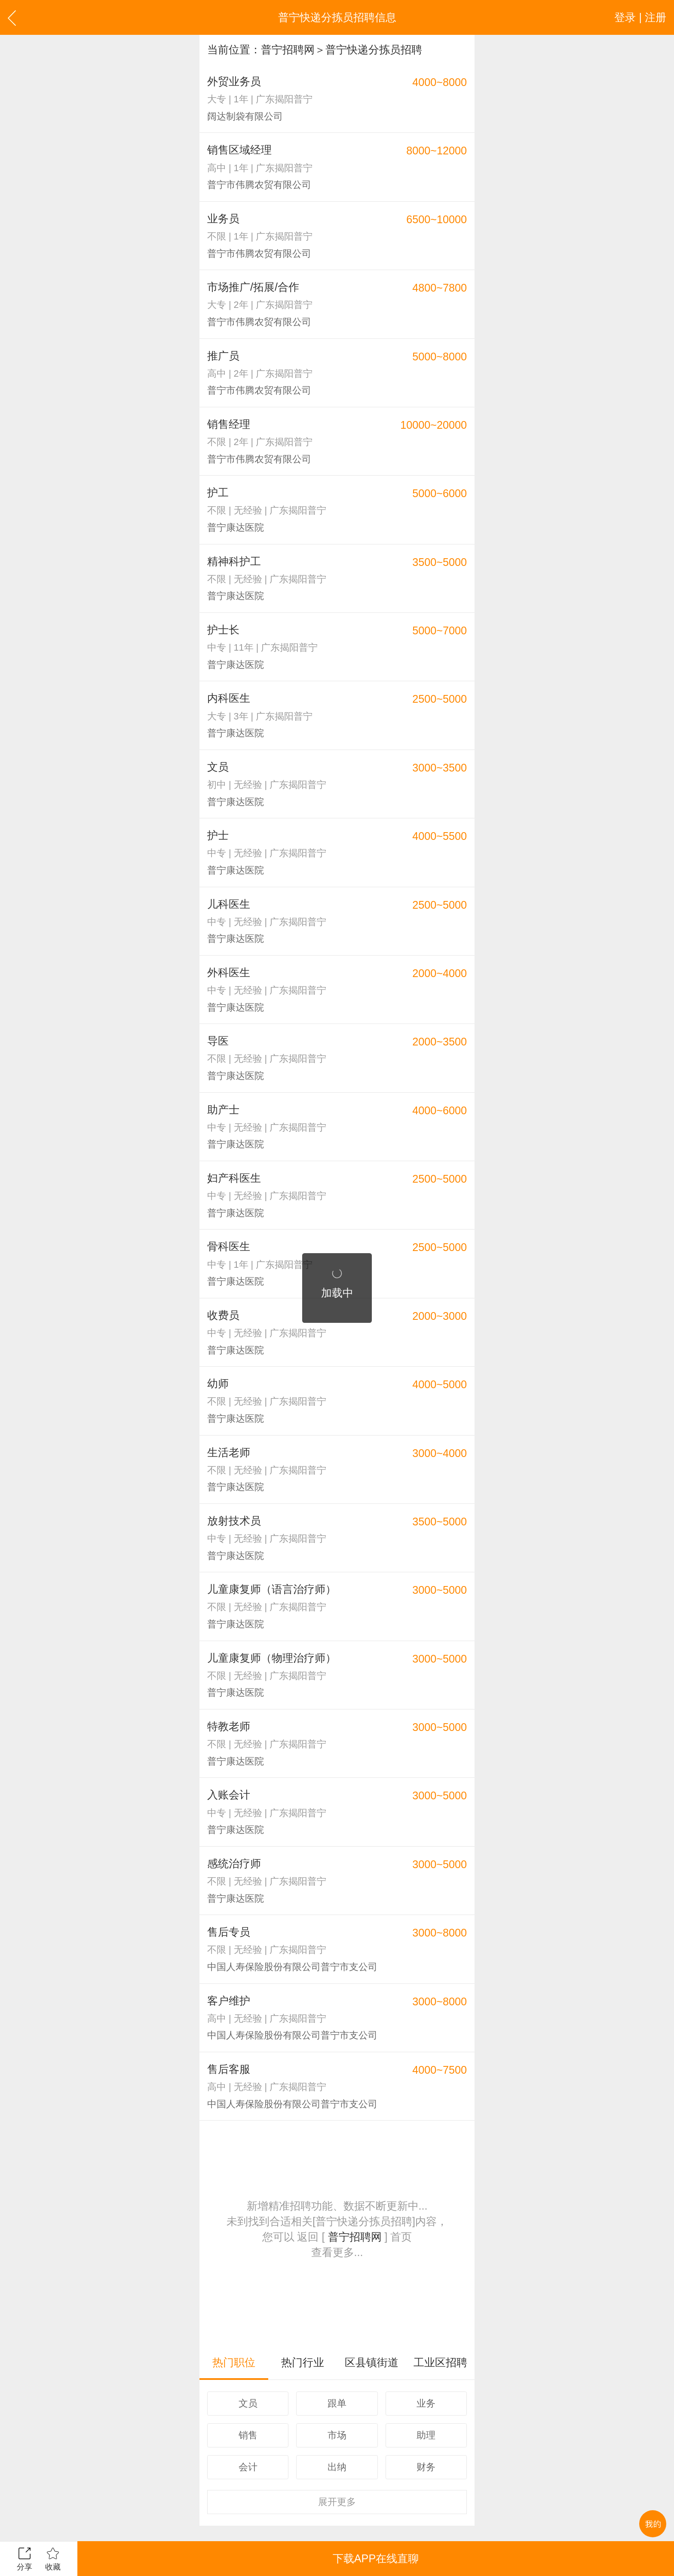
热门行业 (302, 2362)
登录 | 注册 (640, 17)
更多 (337, 2501)
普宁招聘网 (288, 49)
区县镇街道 (371, 2362)
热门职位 (233, 2362)
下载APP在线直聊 (376, 2558)
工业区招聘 (440, 2362)
